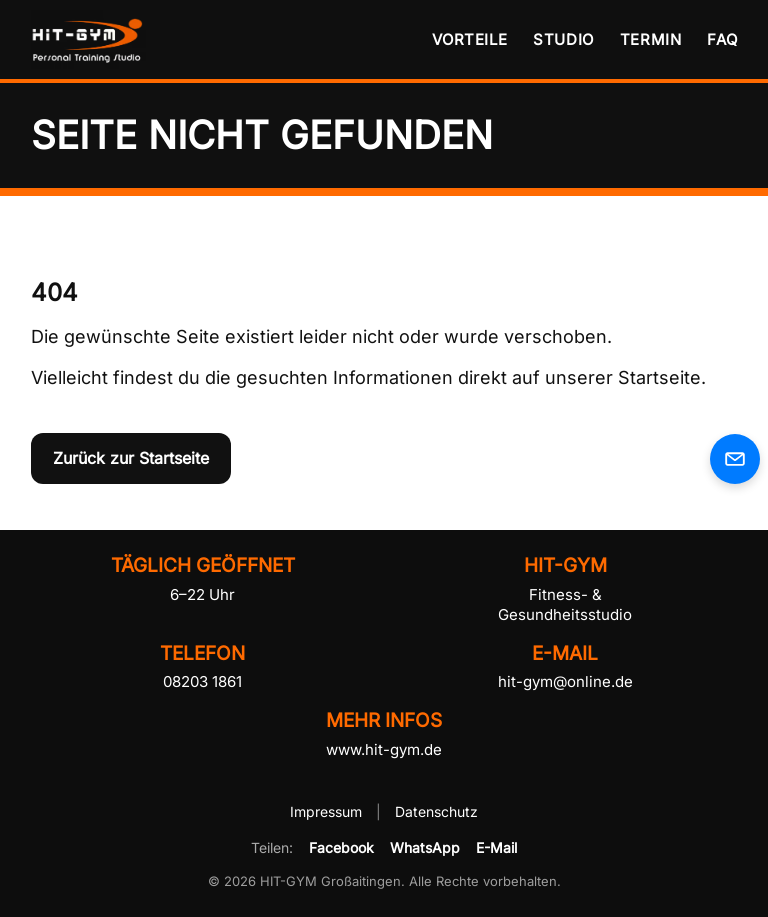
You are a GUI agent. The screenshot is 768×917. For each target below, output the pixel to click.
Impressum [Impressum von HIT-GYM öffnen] (328, 811)
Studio (563, 39)
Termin (651, 39)
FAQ (722, 39)
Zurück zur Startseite (131, 458)
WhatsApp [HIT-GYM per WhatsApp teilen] (425, 847)
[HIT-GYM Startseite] (91, 39)
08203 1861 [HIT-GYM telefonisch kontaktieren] (202, 681)
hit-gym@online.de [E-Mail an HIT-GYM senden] (565, 681)
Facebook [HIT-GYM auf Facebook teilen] (341, 847)
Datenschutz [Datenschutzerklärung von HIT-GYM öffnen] (436, 811)
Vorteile (469, 39)
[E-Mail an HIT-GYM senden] (735, 459)
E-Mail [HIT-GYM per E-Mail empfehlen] (496, 847)
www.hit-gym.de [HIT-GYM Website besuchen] (384, 749)
